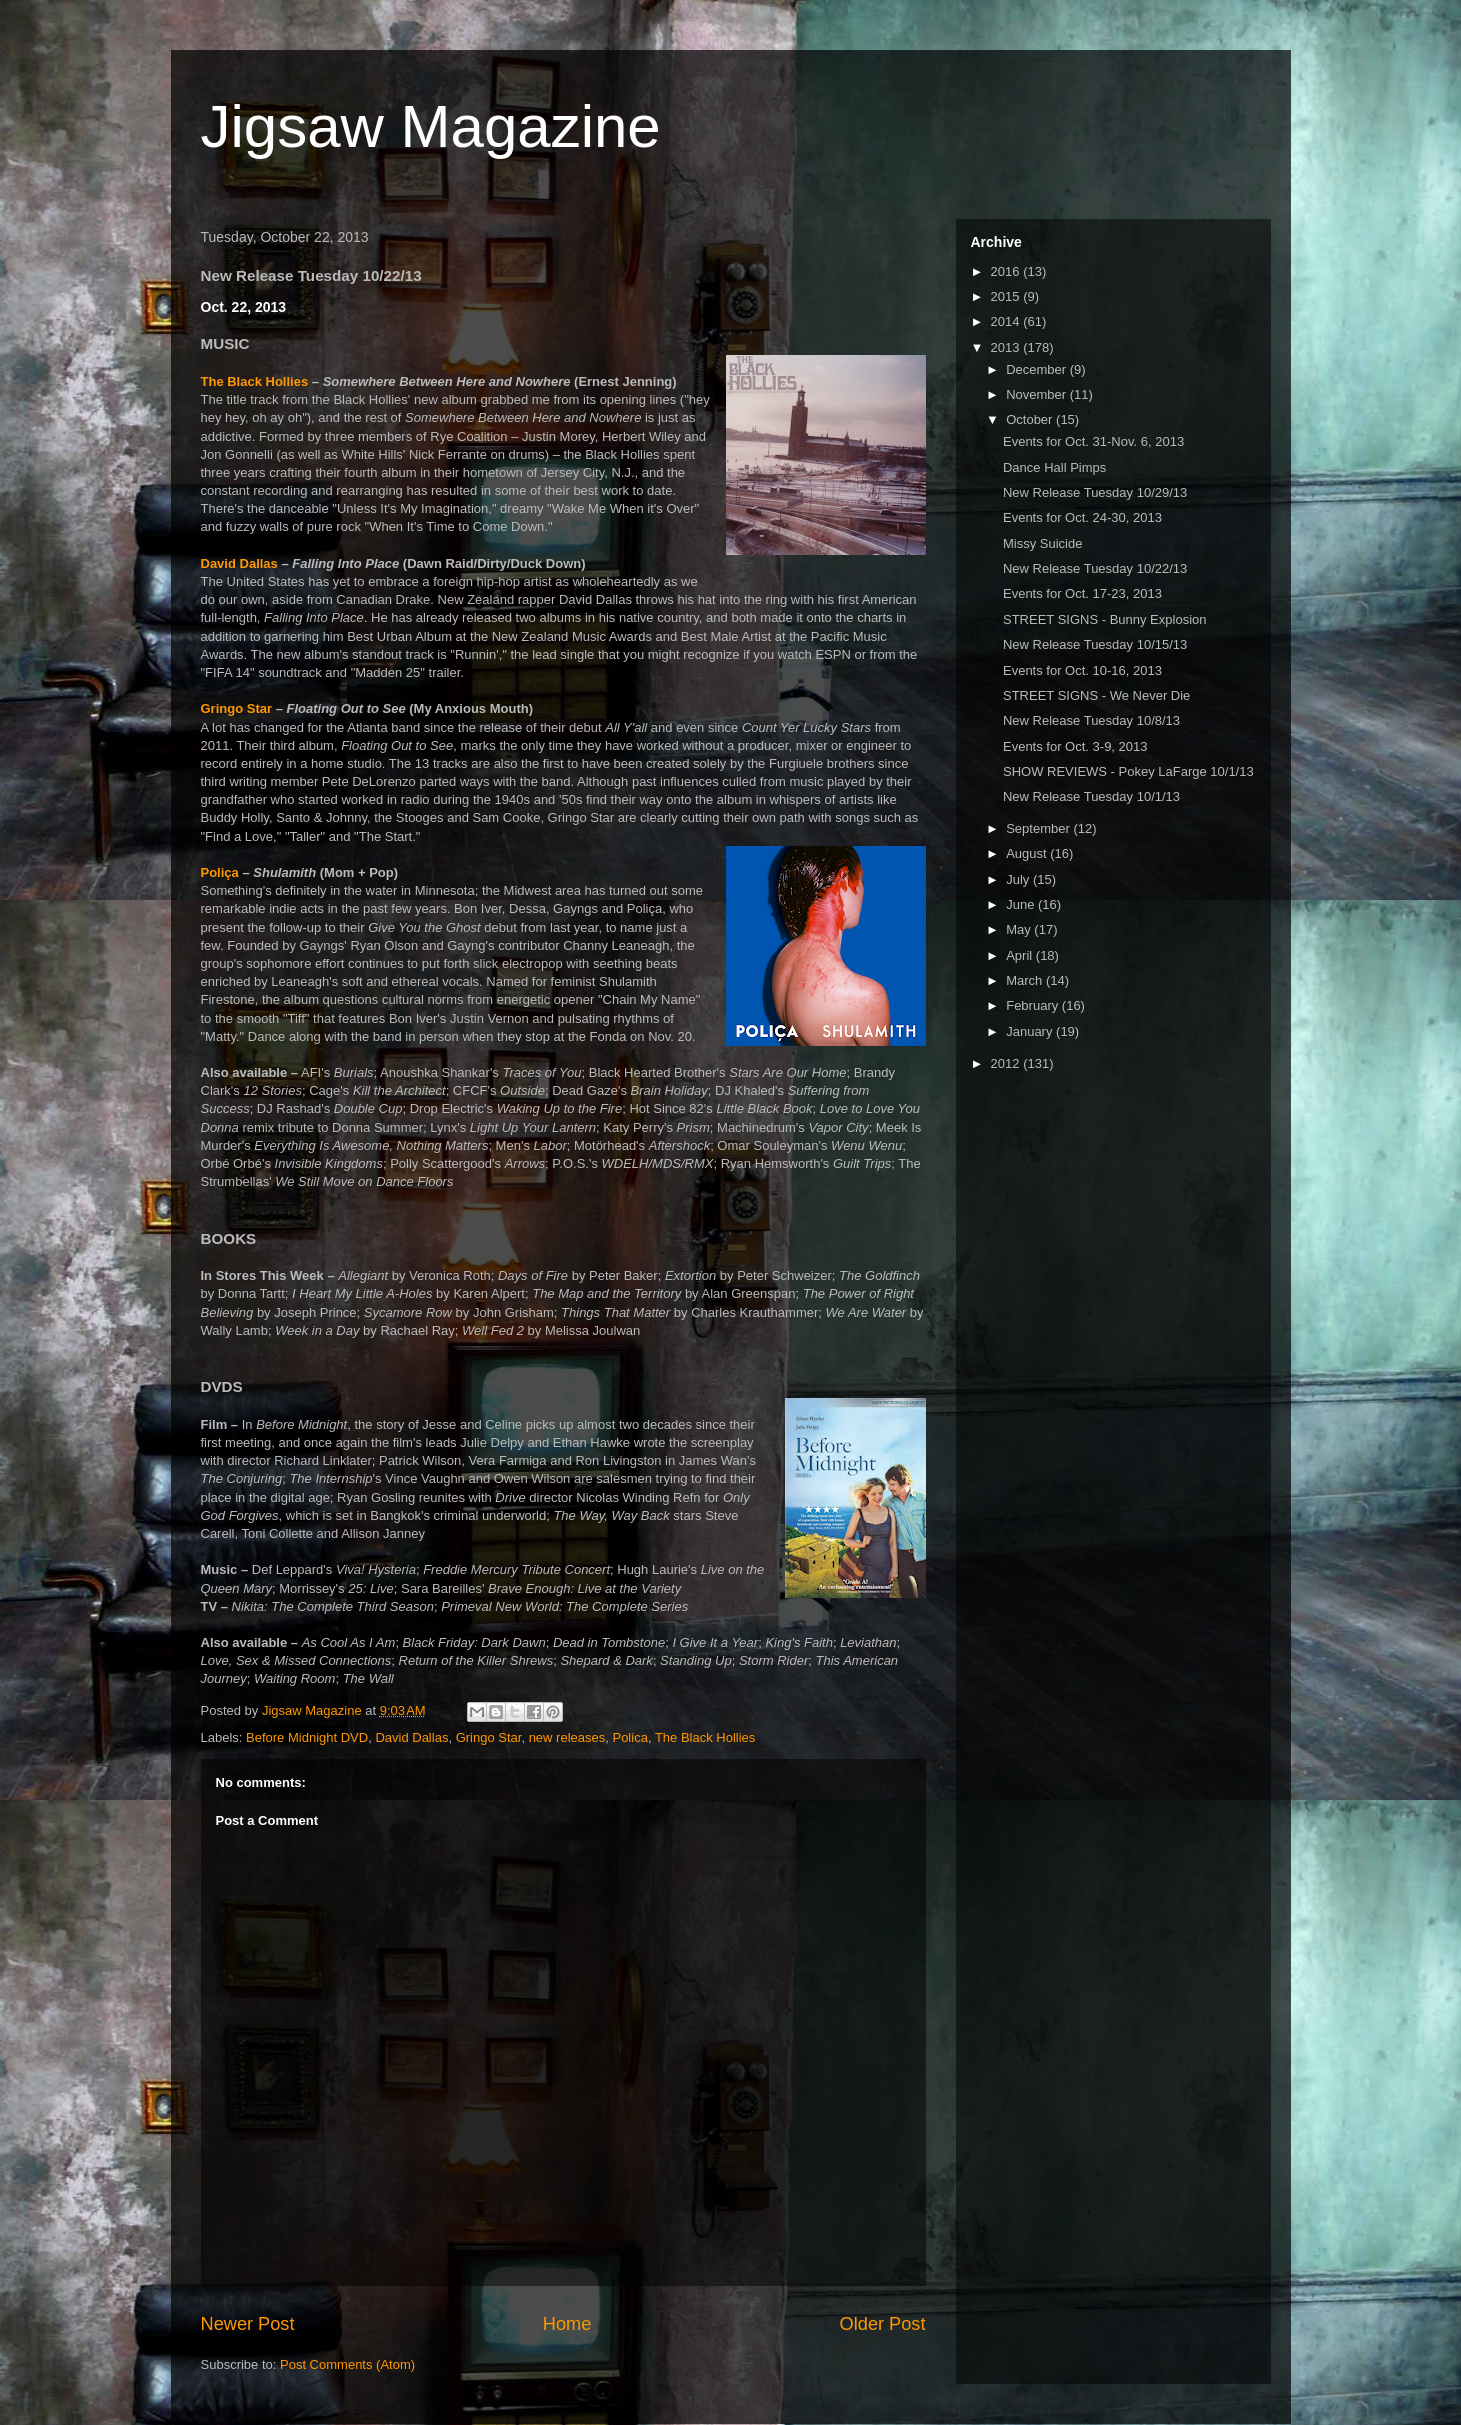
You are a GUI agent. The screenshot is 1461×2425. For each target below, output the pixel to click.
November (1038, 394)
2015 (1007, 296)
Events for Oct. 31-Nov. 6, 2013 (1093, 441)
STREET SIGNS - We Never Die (1096, 695)
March (1026, 980)
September (1039, 828)
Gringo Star (237, 708)
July (1019, 879)
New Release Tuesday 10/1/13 (1091, 796)
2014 (1007, 321)
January (1031, 1031)
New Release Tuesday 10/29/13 (1095, 492)
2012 (1007, 1063)
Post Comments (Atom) (347, 2364)
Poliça (220, 872)
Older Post (883, 2324)
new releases (567, 1737)
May (1020, 929)
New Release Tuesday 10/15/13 (1095, 644)
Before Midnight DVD (307, 1737)
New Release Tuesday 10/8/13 (1091, 720)
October (1031, 419)
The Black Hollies (255, 381)
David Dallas (239, 563)
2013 (1007, 347)
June (1022, 904)
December (1038, 369)
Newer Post (248, 2324)
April (1021, 955)
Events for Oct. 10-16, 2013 (1082, 670)
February (1034, 1005)
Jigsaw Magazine (431, 126)
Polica (629, 1737)
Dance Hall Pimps (1054, 467)
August (1028, 853)
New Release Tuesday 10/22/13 (1095, 568)
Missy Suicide (1042, 543)
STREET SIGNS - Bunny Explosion (1105, 619)
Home (567, 2324)
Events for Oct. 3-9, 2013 (1075, 746)
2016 (1007, 271)
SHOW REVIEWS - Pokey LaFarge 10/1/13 (1128, 771)
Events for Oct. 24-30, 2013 (1082, 517)
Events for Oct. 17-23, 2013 (1082, 593)
